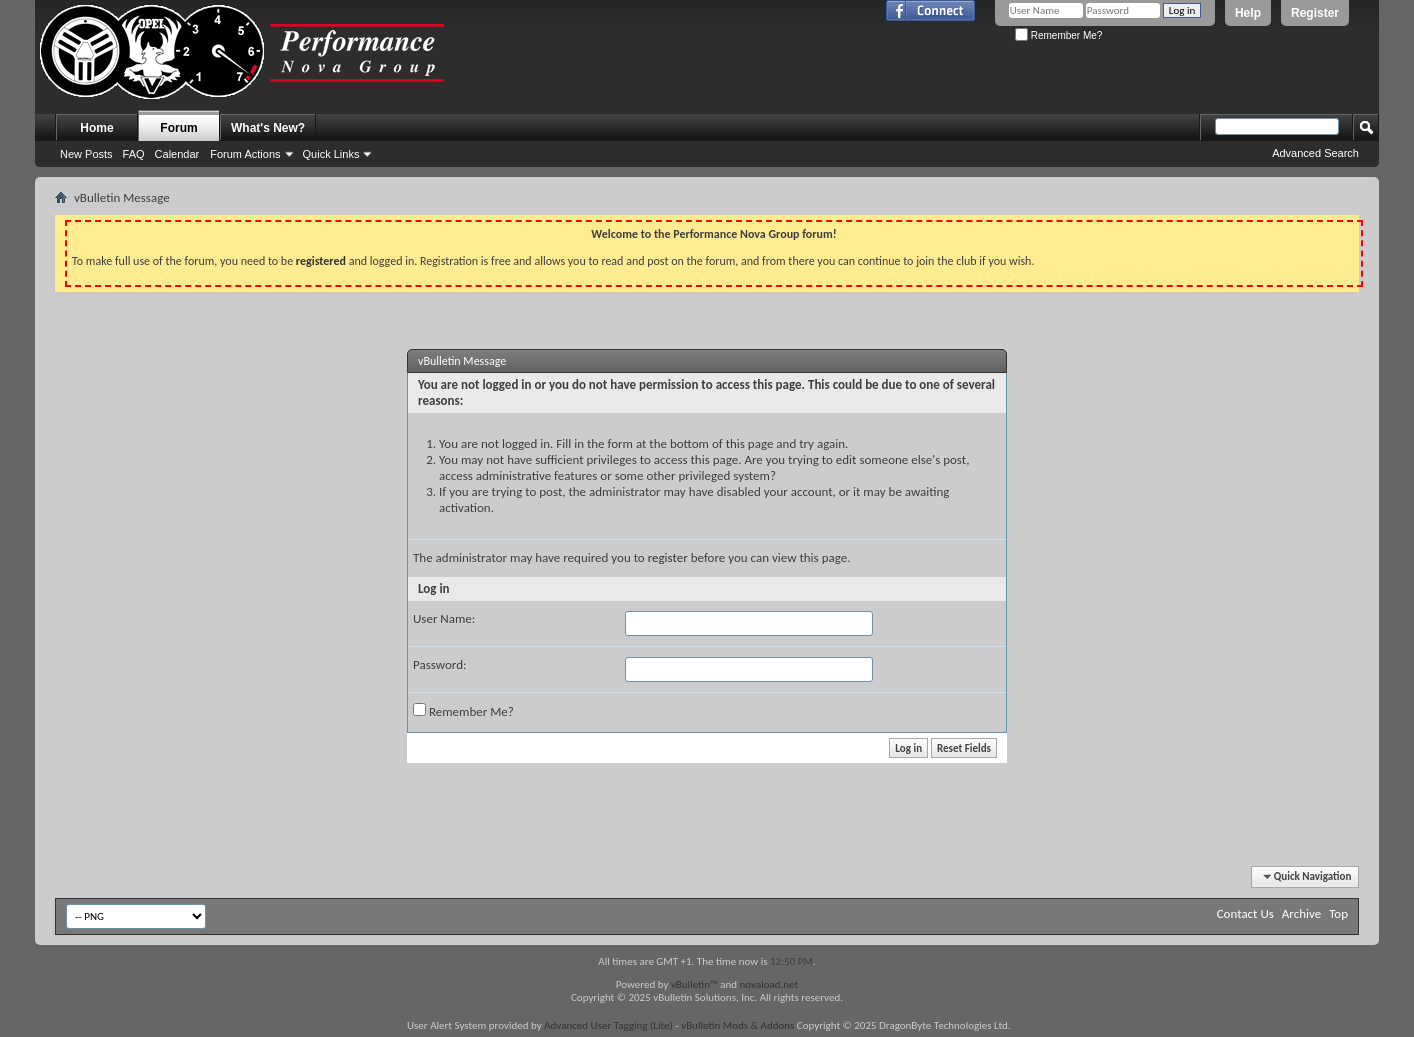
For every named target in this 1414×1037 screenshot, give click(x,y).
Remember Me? (1058, 35)
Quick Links (331, 154)
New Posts (86, 154)
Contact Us (1245, 913)
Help (1248, 13)
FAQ (134, 154)
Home (96, 128)
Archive (1301, 913)
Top (1338, 913)
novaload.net (769, 984)
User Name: (444, 618)
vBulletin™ (694, 984)
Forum (178, 128)
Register (1315, 13)
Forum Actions (245, 154)
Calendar (177, 154)
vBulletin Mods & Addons (737, 1025)
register (668, 557)
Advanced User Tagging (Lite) (608, 1025)
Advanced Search (1315, 153)
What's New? (268, 128)
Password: (439, 664)
